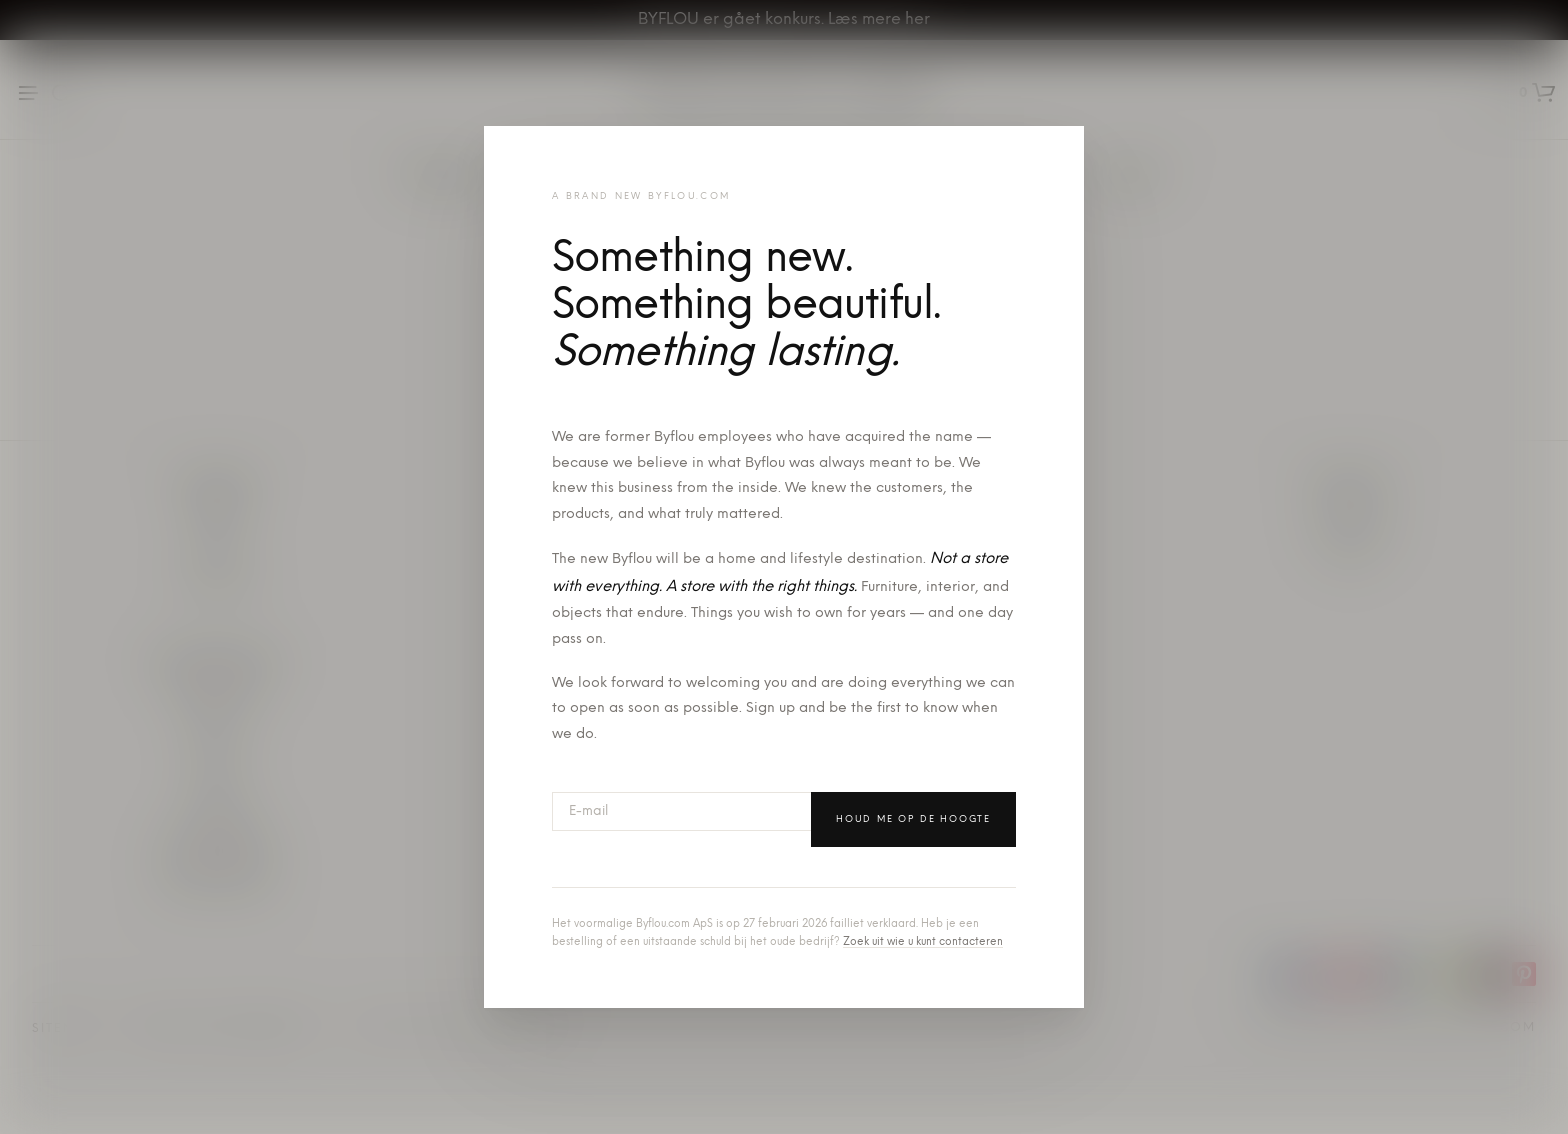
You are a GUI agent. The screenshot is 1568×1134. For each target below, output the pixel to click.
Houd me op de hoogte (913, 819)
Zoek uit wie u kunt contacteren (923, 942)
